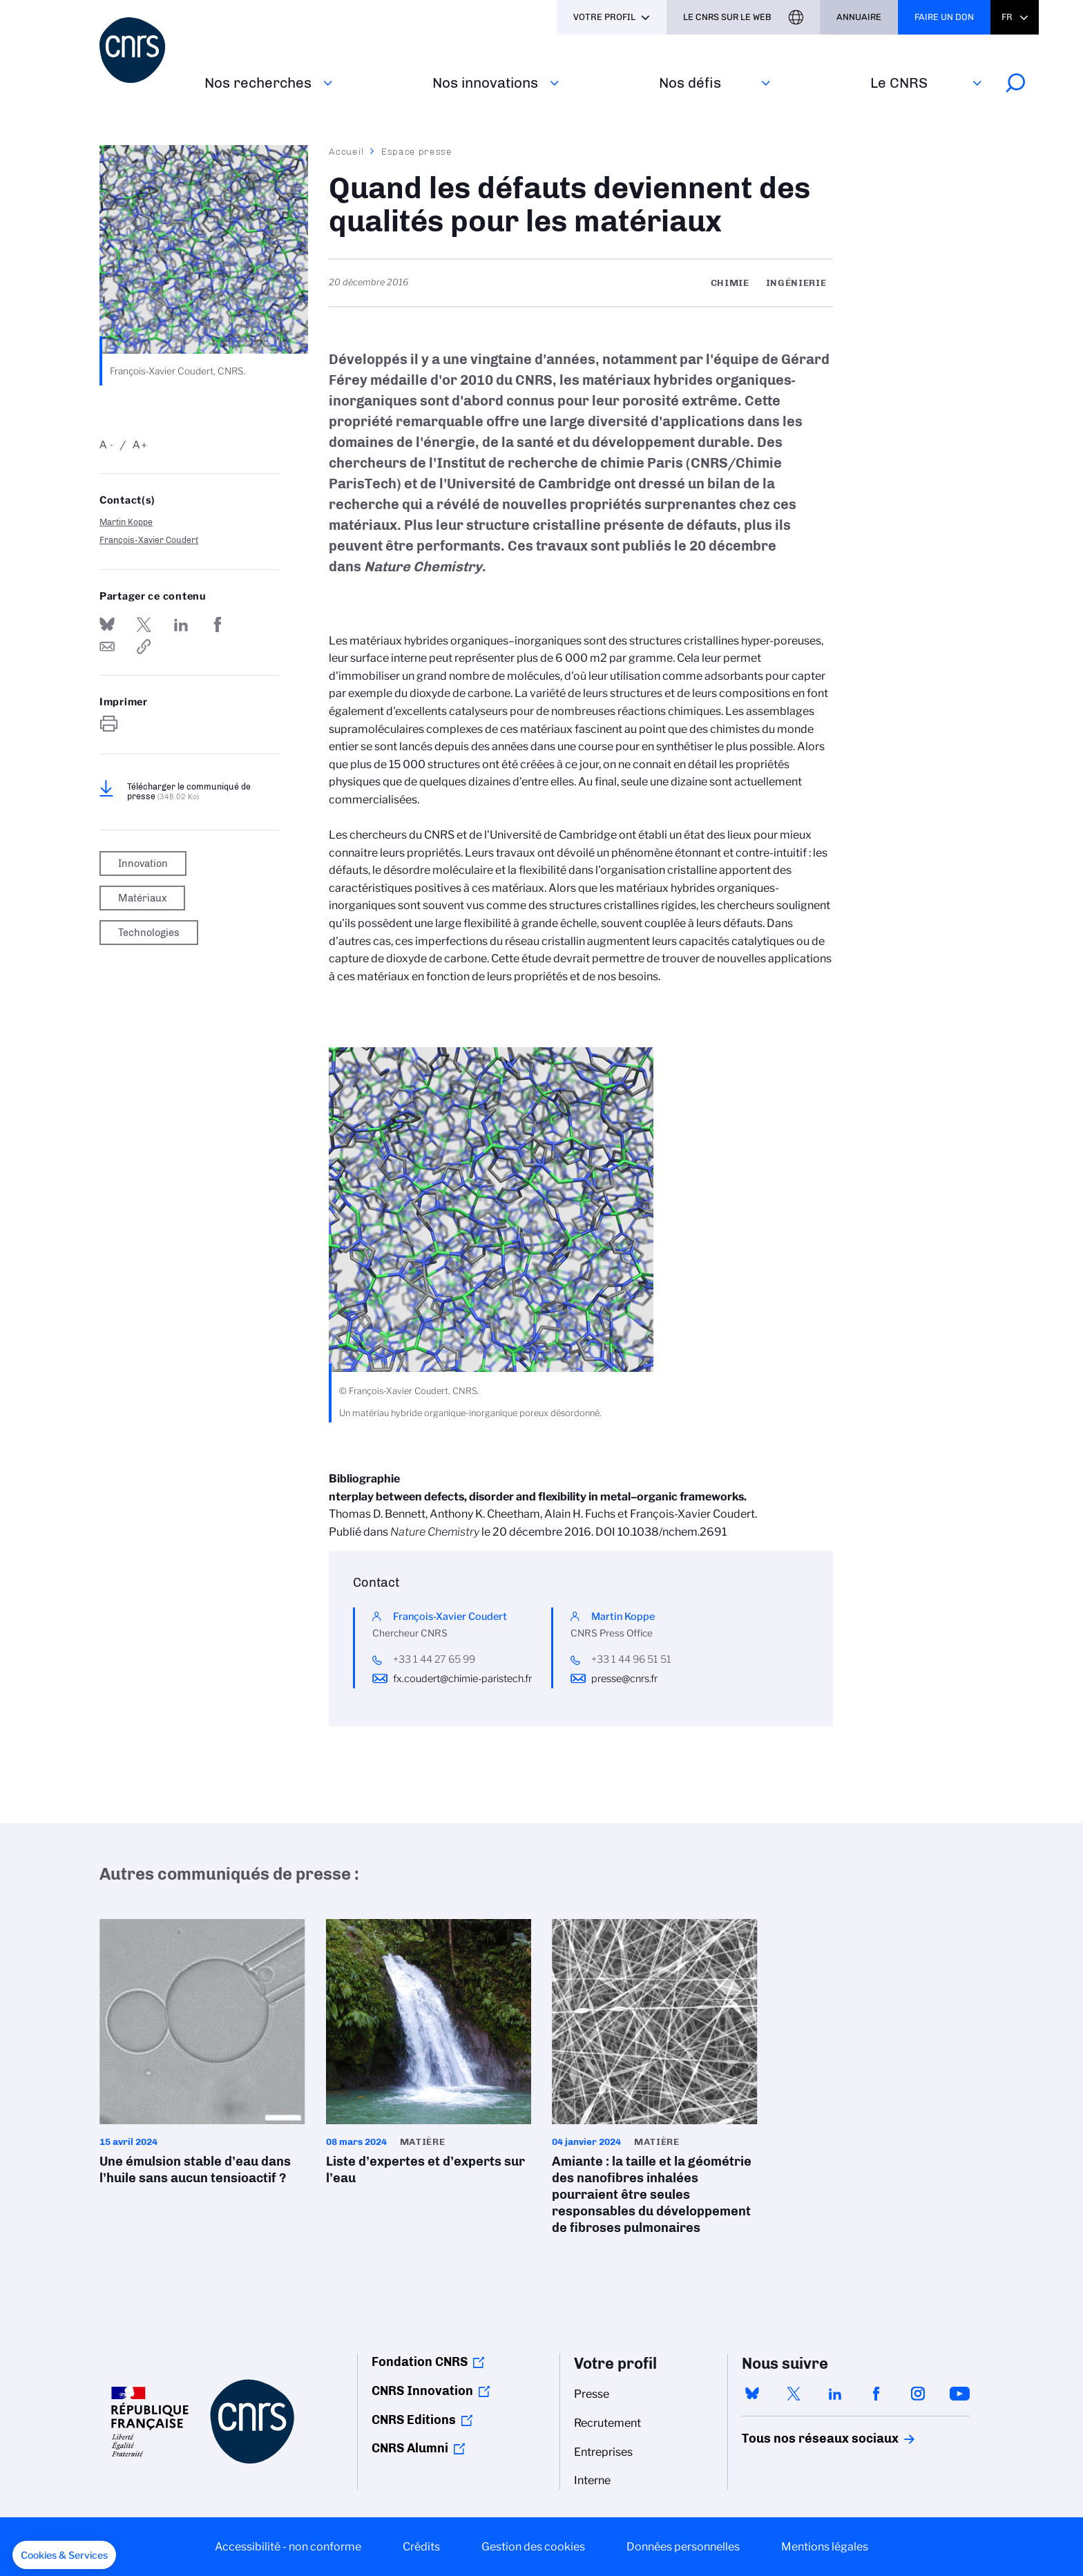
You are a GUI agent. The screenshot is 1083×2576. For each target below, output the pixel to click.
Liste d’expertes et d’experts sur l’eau (429, 2056)
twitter (793, 2393)
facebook (876, 2393)
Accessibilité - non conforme (288, 2546)
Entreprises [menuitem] (603, 2452)
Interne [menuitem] (592, 2480)
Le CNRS (899, 82)
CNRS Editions (414, 2419)
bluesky (752, 2393)
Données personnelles (683, 2546)
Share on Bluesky (107, 624)
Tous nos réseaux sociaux (796, 2438)
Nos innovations (485, 82)
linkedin (835, 2393)
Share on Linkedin (181, 624)
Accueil (347, 151)
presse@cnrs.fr (624, 1678)
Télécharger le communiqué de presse (189, 791)
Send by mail (107, 646)
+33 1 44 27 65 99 (434, 1659)
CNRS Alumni (410, 2448)
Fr (1007, 17)
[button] (64, 2555)
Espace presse (416, 151)
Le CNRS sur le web (727, 17)
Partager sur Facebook (217, 624)
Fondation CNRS (420, 2361)
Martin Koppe (126, 522)
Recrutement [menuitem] (607, 2423)
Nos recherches (258, 82)
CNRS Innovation (422, 2390)
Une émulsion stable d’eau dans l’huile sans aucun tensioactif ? (202, 2056)
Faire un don (944, 17)
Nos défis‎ (690, 82)
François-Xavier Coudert (148, 540)
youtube (959, 2393)
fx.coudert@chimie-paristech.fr (462, 1678)
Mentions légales (824, 2546)
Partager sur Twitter (143, 624)
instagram (918, 2393)
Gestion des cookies (533, 2546)
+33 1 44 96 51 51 (631, 1659)
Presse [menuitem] (591, 2394)
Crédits (421, 2546)
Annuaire (858, 17)
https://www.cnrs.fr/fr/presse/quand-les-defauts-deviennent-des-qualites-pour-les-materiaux (143, 646)
